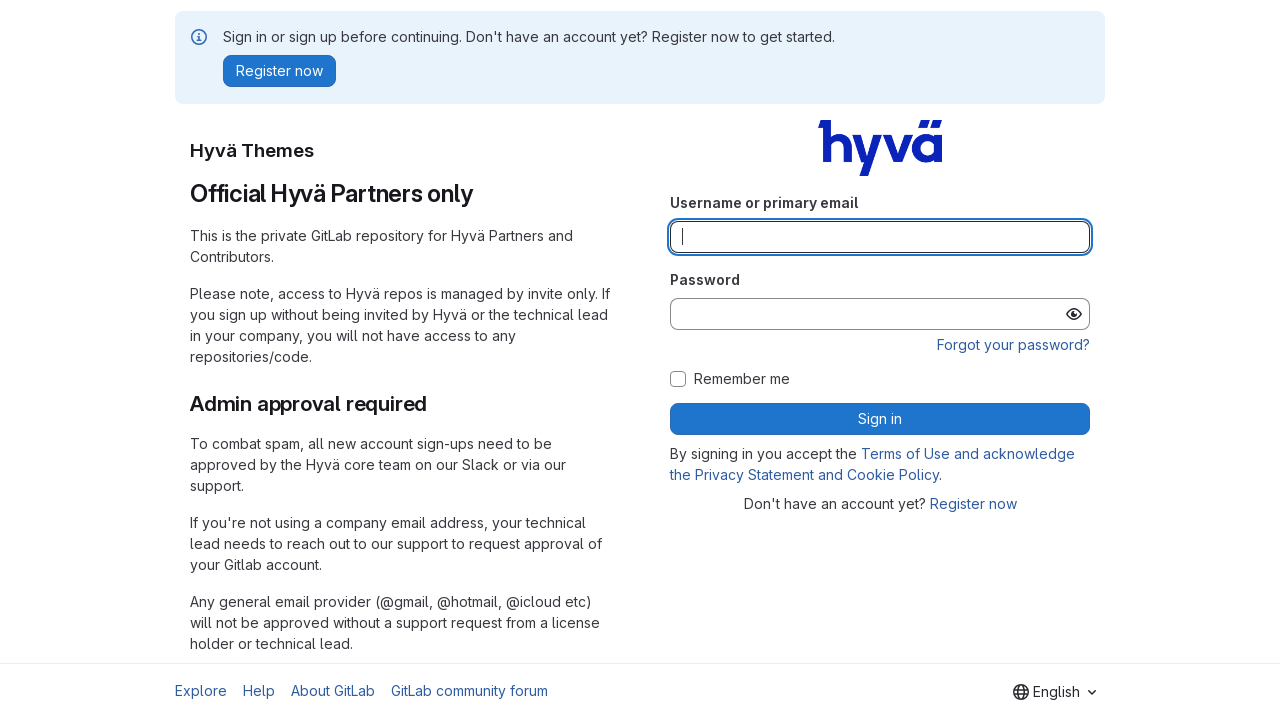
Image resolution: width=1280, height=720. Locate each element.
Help (259, 690)
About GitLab (333, 690)
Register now (973, 503)
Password (705, 279)
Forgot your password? (1013, 344)
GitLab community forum (469, 690)
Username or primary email (764, 202)
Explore (201, 690)
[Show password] (1074, 314)
